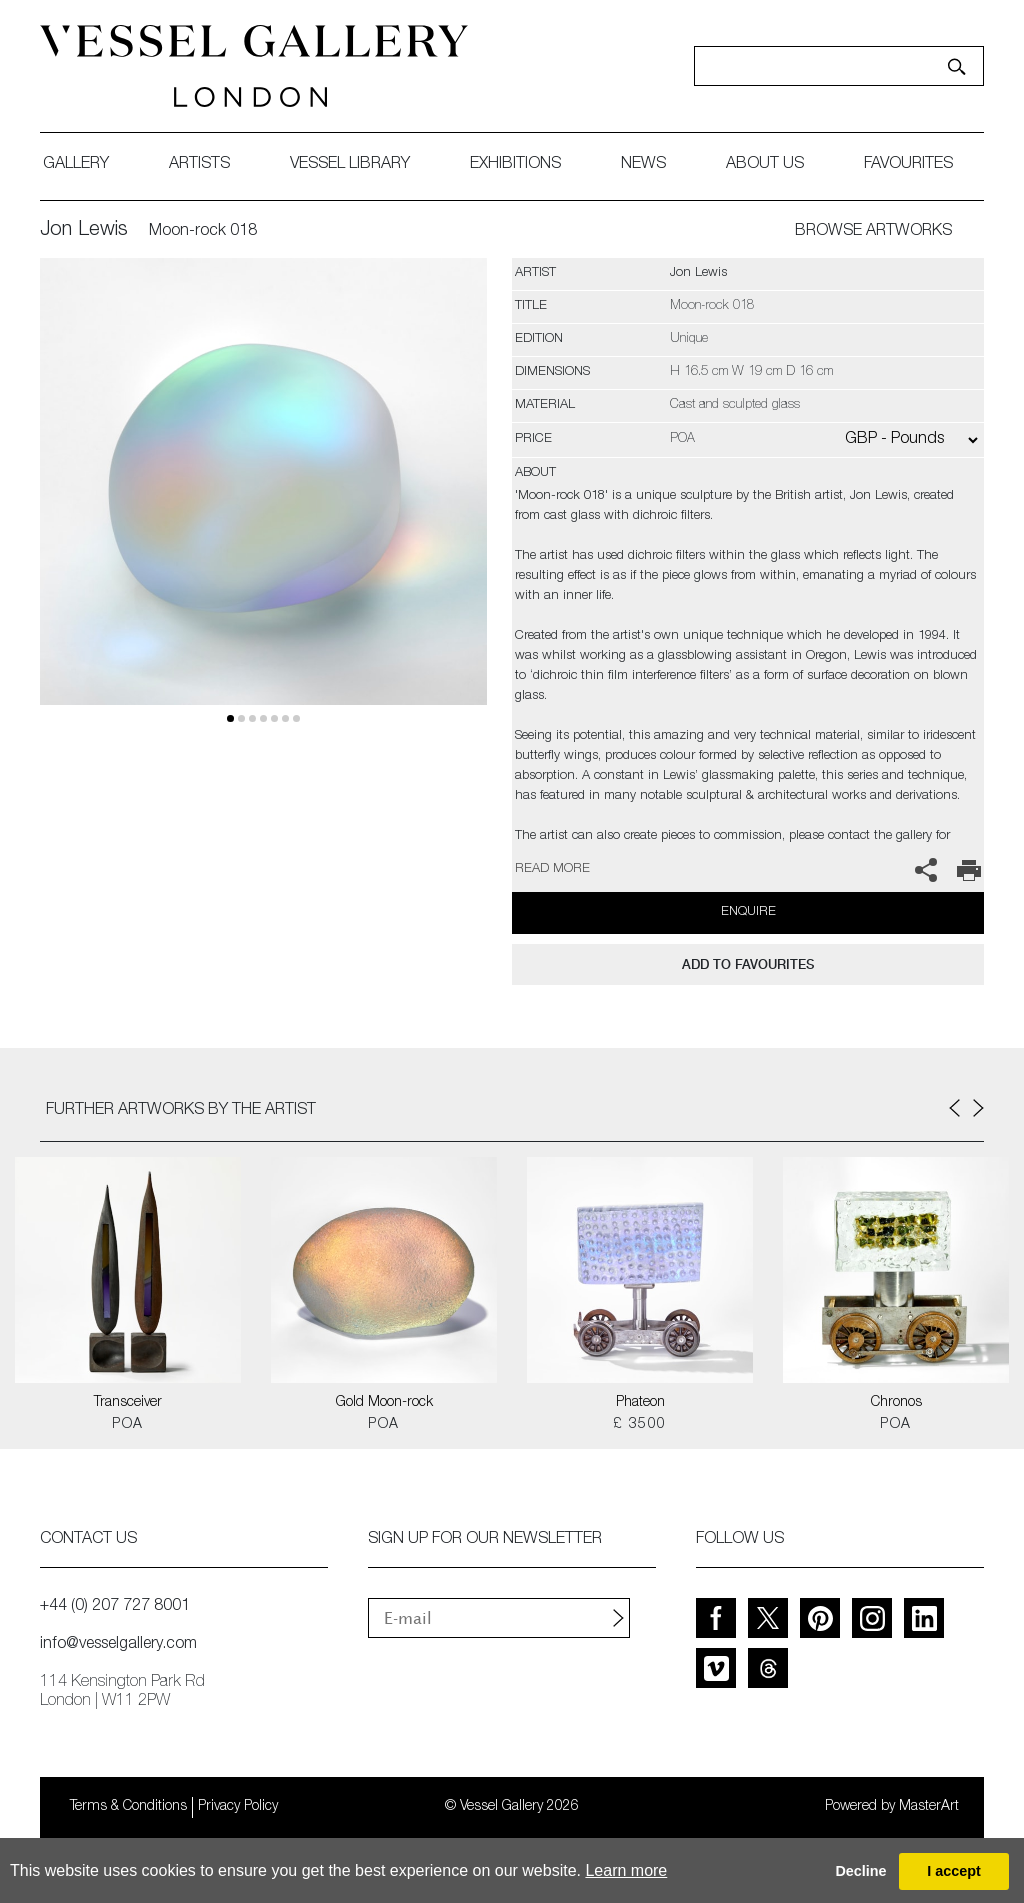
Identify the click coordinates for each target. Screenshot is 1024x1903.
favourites (908, 165)
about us (765, 165)
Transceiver (128, 1403)
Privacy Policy (238, 1807)
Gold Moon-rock (384, 1403)
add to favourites (748, 964)
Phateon (640, 1403)
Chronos (896, 1403)
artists (199, 165)
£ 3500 (639, 1425)
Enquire (748, 912)
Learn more (626, 1870)
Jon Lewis (84, 231)
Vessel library (350, 165)
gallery (76, 165)
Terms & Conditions (128, 1807)
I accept (954, 1871)
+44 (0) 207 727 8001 (115, 1607)
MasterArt (929, 1807)
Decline (860, 1871)
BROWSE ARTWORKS (873, 232)
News (643, 165)
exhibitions (515, 165)
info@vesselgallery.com (118, 1645)
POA (127, 1425)
